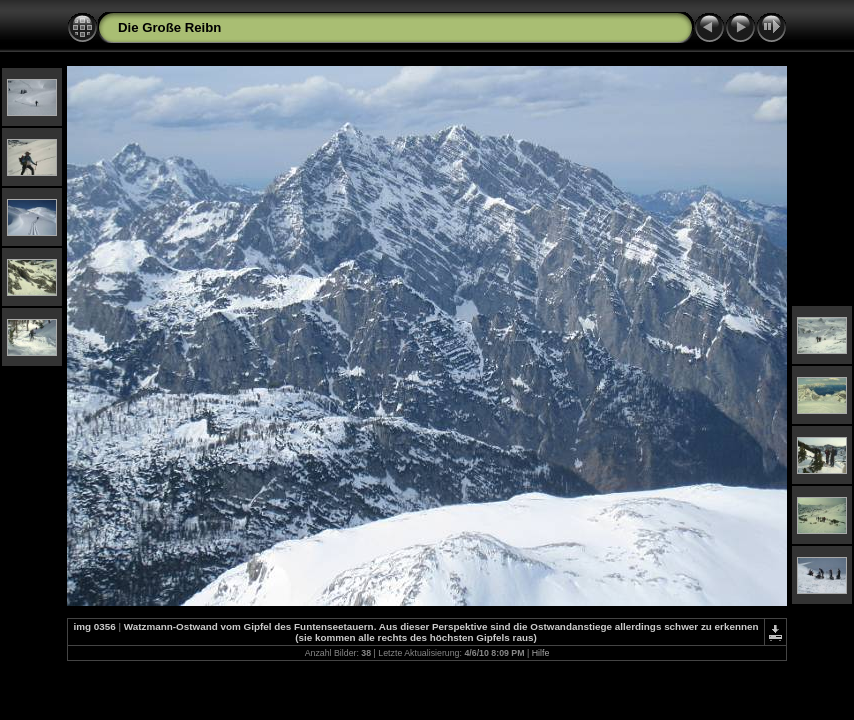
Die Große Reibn (169, 27)
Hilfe (541, 653)
